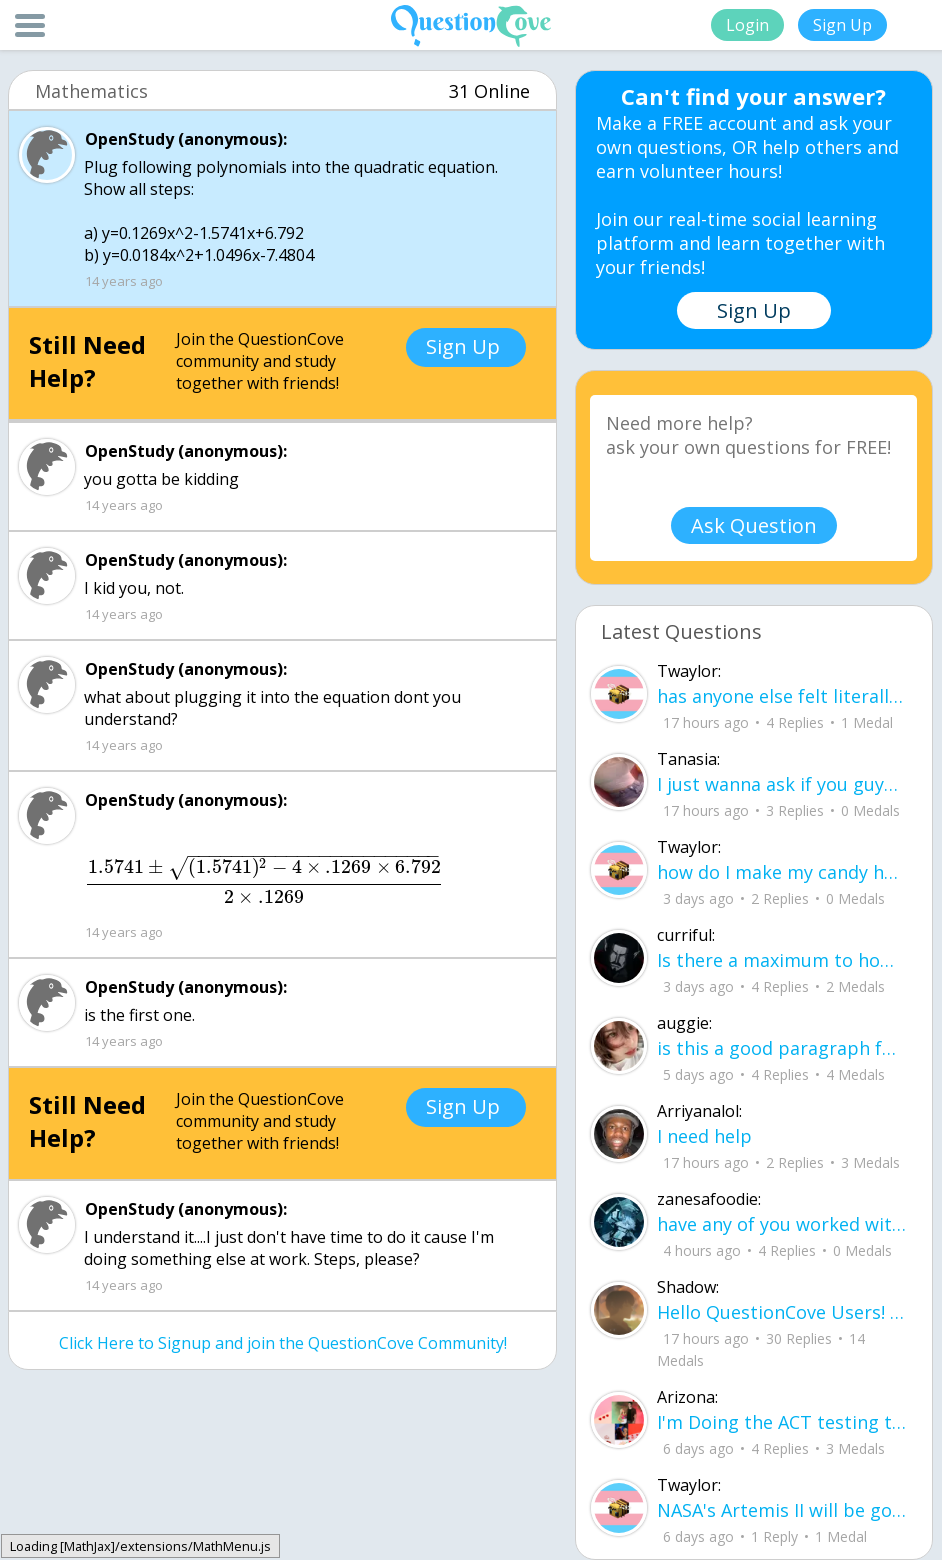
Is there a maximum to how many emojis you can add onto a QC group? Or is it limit (782, 960)
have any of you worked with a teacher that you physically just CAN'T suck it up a (782, 1224)
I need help (704, 1136)
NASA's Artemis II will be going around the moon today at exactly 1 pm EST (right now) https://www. (782, 1510)
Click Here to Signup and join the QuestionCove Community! (283, 1343)
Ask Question (754, 525)
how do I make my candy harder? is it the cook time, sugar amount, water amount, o (782, 872)
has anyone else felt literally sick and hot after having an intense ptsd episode (782, 696)
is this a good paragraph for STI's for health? (782, 1048)
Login (747, 25)
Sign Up (842, 25)
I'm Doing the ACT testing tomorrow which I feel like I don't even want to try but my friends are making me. (782, 1422)
